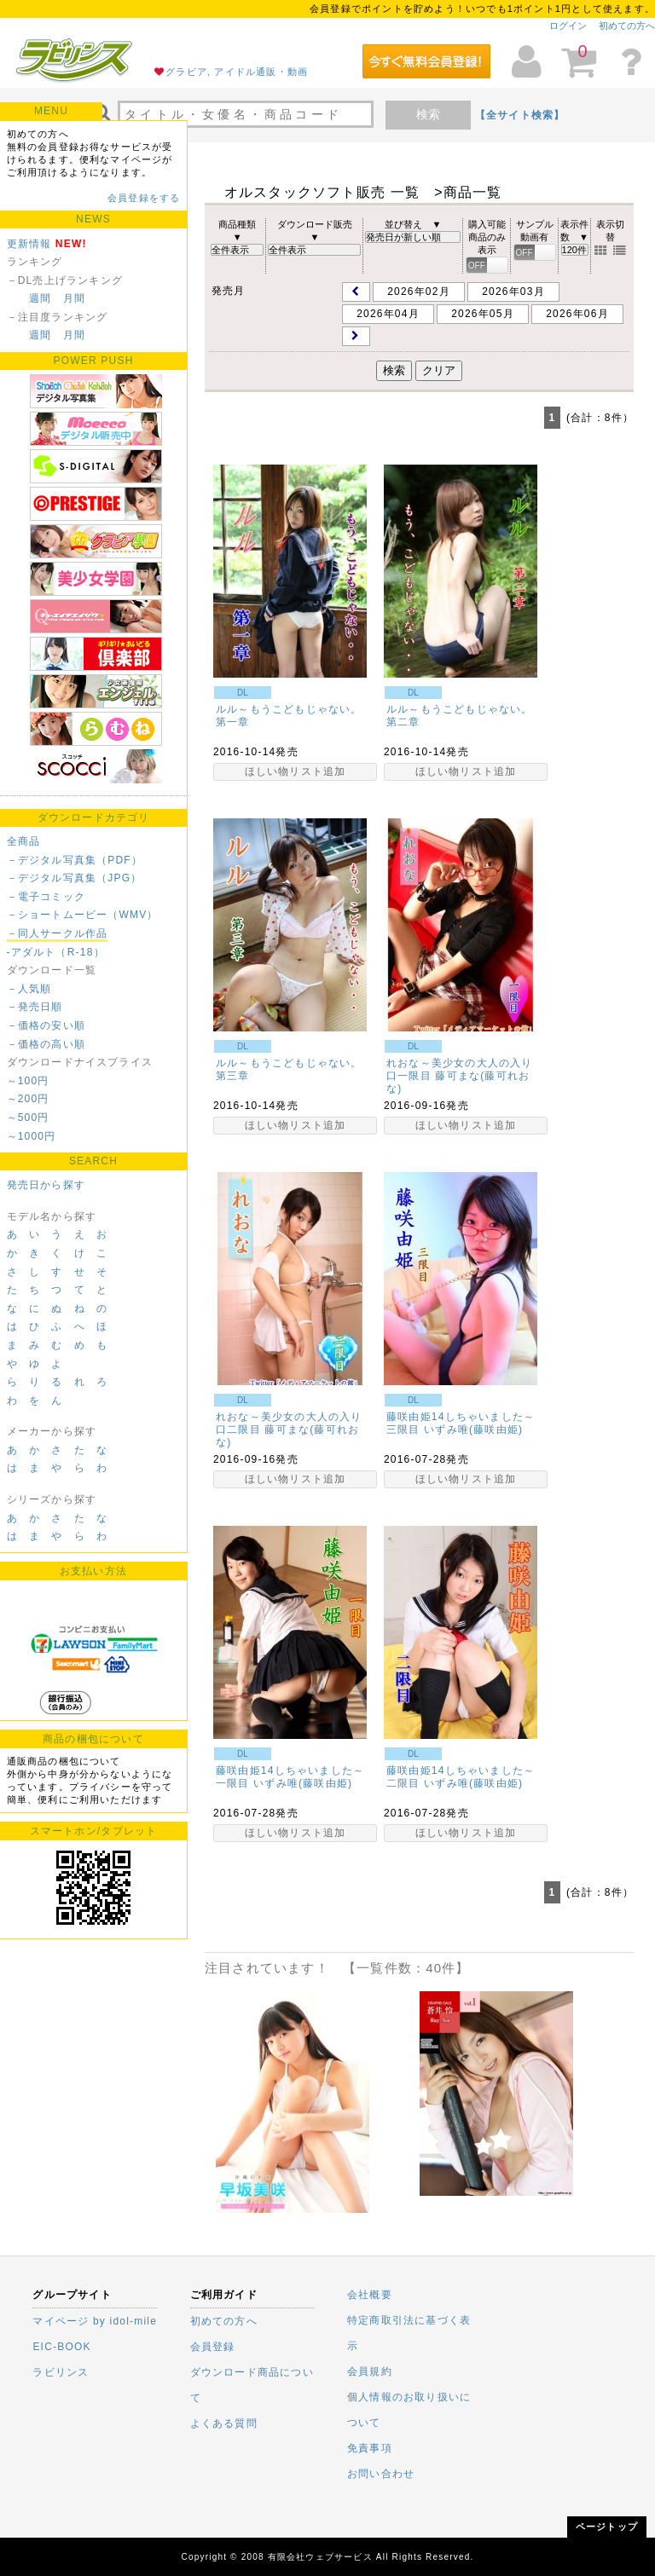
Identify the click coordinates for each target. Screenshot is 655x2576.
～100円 (28, 1081)
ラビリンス (60, 2372)
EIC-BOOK (61, 2347)
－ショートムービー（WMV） (83, 915)
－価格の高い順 (46, 1044)
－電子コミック (46, 897)
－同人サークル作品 (57, 933)
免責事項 (369, 2448)
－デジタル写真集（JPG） (74, 878)
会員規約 (369, 2371)
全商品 (24, 841)
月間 (74, 298)
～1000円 (31, 1136)
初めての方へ (627, 25)
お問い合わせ (380, 2474)
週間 (40, 298)
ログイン (568, 25)
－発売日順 (35, 1007)
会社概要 (369, 2295)
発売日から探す (46, 1185)
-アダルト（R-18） (56, 952)
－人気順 (29, 989)
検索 (428, 114)
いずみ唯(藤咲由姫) (473, 1429)
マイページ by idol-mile (94, 2321)
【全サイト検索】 (520, 115)
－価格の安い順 (46, 1025)
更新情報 (29, 244)
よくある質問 (224, 2423)
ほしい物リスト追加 (295, 771)
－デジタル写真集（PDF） (75, 860)
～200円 (28, 1099)
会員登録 (212, 2347)
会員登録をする (143, 198)
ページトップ (607, 2526)
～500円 (28, 1117)
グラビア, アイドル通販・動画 (236, 71)
